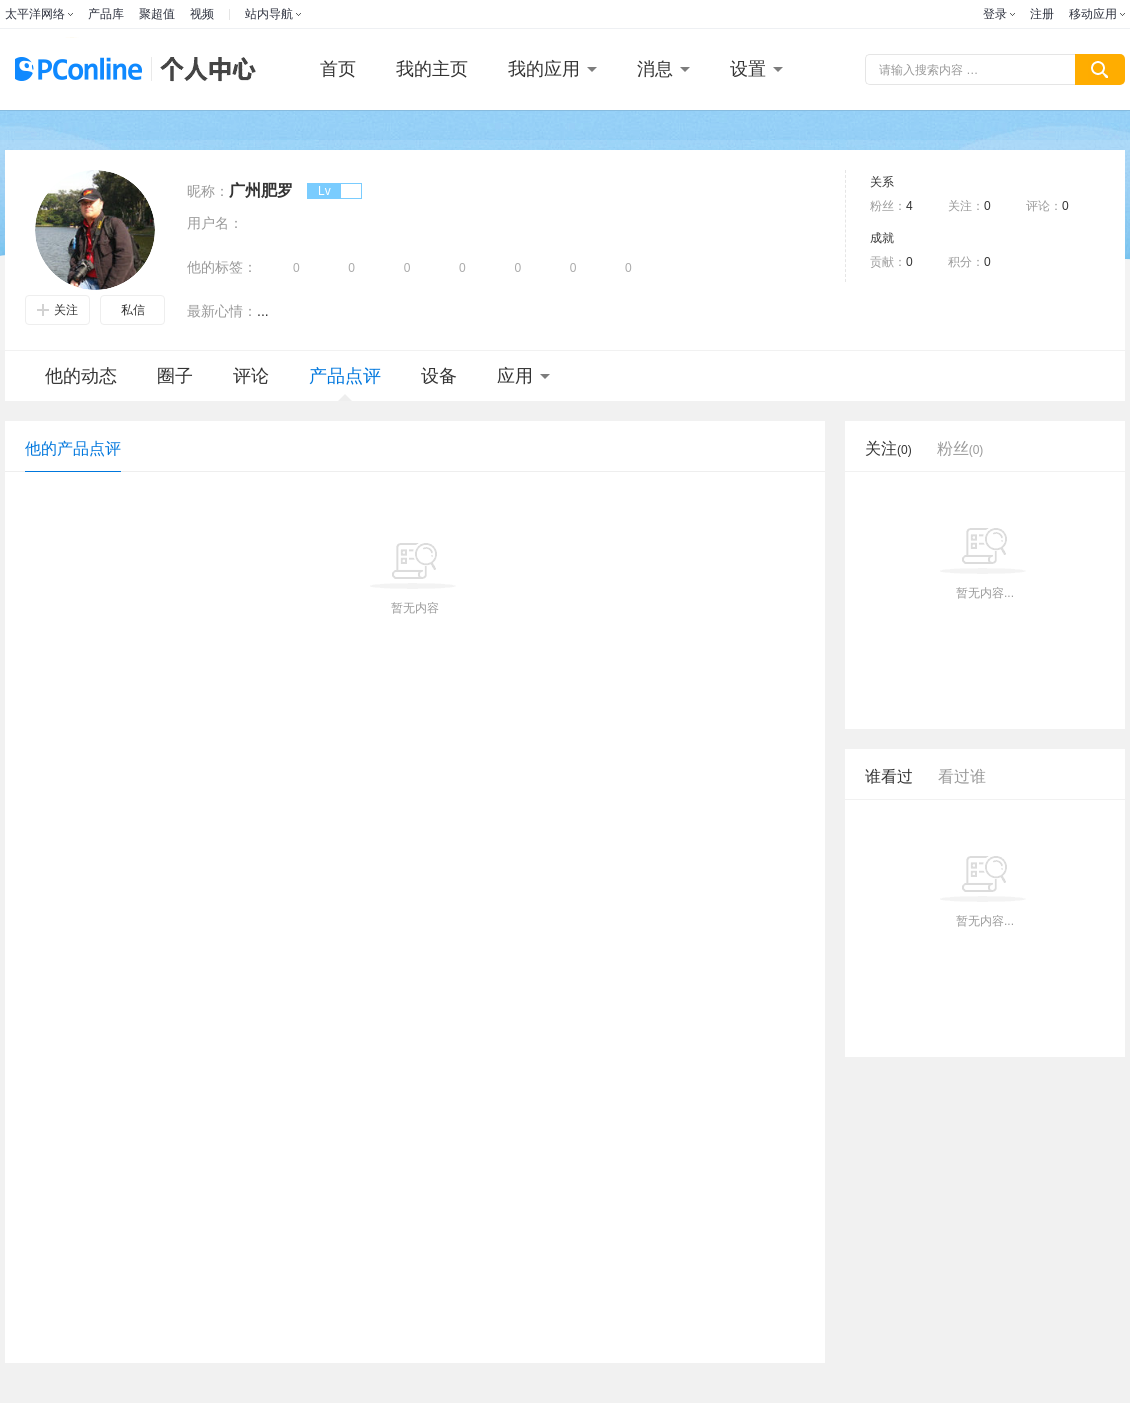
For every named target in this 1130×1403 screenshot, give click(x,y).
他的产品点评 (73, 448)
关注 (57, 310)
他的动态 (81, 376)
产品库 (106, 14)
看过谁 (962, 776)
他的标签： (222, 267)
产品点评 (345, 383)
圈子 (175, 376)
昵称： (208, 191)
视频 (202, 14)
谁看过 (889, 776)
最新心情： (222, 311)
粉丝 (960, 448)
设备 (439, 376)
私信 (133, 310)
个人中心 (203, 69)
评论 (251, 376)
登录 (995, 14)
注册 (1042, 14)
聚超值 (157, 14)
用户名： (215, 223)
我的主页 (432, 69)
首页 (338, 69)
